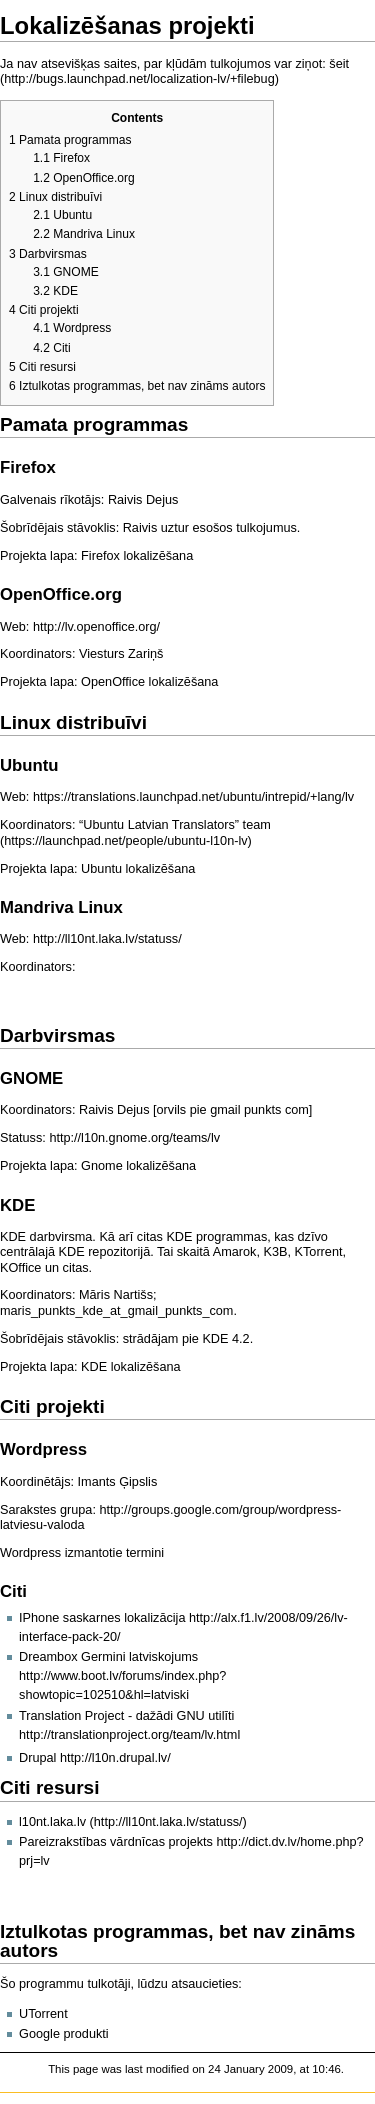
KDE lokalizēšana (130, 1367)
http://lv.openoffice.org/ (96, 627)
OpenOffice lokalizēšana (149, 682)
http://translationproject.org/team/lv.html (129, 1735)
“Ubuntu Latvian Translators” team (175, 825)
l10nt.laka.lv (52, 1822)
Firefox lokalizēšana (137, 556)
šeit (339, 64)
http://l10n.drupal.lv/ (115, 1758)
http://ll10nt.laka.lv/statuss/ (107, 939)
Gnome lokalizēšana (138, 1166)
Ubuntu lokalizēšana (138, 869)
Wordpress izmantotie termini (82, 1553)
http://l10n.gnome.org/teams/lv (134, 1138)
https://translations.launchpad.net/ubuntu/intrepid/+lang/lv (193, 797)
